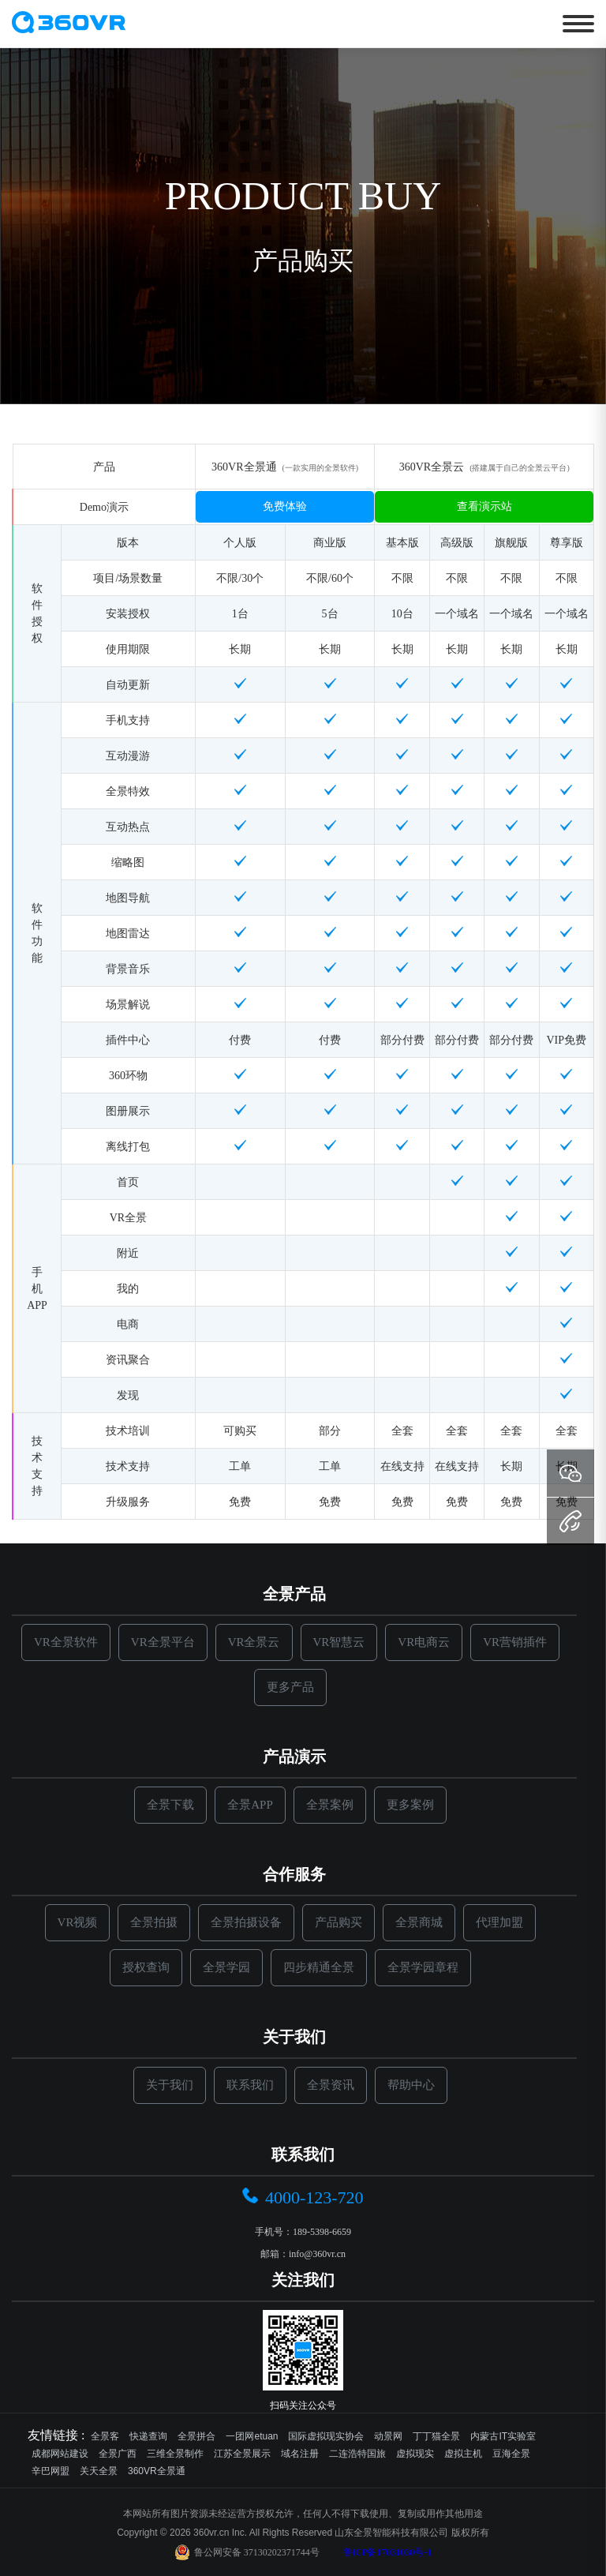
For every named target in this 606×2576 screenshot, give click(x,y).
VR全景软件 (66, 1642)
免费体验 (285, 506)
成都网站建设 (60, 2453)
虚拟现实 (415, 2453)
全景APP (250, 1804)
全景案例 (330, 1804)
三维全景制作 (175, 2453)
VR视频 (78, 1922)
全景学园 (226, 1967)
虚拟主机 (463, 2453)
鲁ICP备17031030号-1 (387, 2552)
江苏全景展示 (242, 2453)
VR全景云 (254, 1642)
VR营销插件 (515, 1642)
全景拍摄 (154, 1922)
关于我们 (169, 2085)
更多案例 (410, 1804)
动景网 (388, 2436)
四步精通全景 (318, 1967)
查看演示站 (484, 506)
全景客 (105, 2436)
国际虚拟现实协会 (326, 2436)
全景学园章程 (422, 1967)
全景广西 (118, 2453)
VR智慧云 (339, 1642)
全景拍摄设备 (246, 1922)
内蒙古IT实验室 (503, 2436)
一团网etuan (252, 2436)
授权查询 (146, 1967)
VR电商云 (424, 1642)
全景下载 (170, 1804)
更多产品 (290, 1687)
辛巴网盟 (50, 2471)
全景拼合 (196, 2436)
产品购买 (338, 1922)
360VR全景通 (156, 2471)
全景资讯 (330, 2085)
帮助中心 (411, 2085)
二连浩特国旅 (357, 2453)
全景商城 (419, 1922)
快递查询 (148, 2436)
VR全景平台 (163, 1642)
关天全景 (99, 2471)
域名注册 (300, 2453)
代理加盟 (499, 1922)
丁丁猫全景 (436, 2436)
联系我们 (250, 2085)
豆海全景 (511, 2453)
